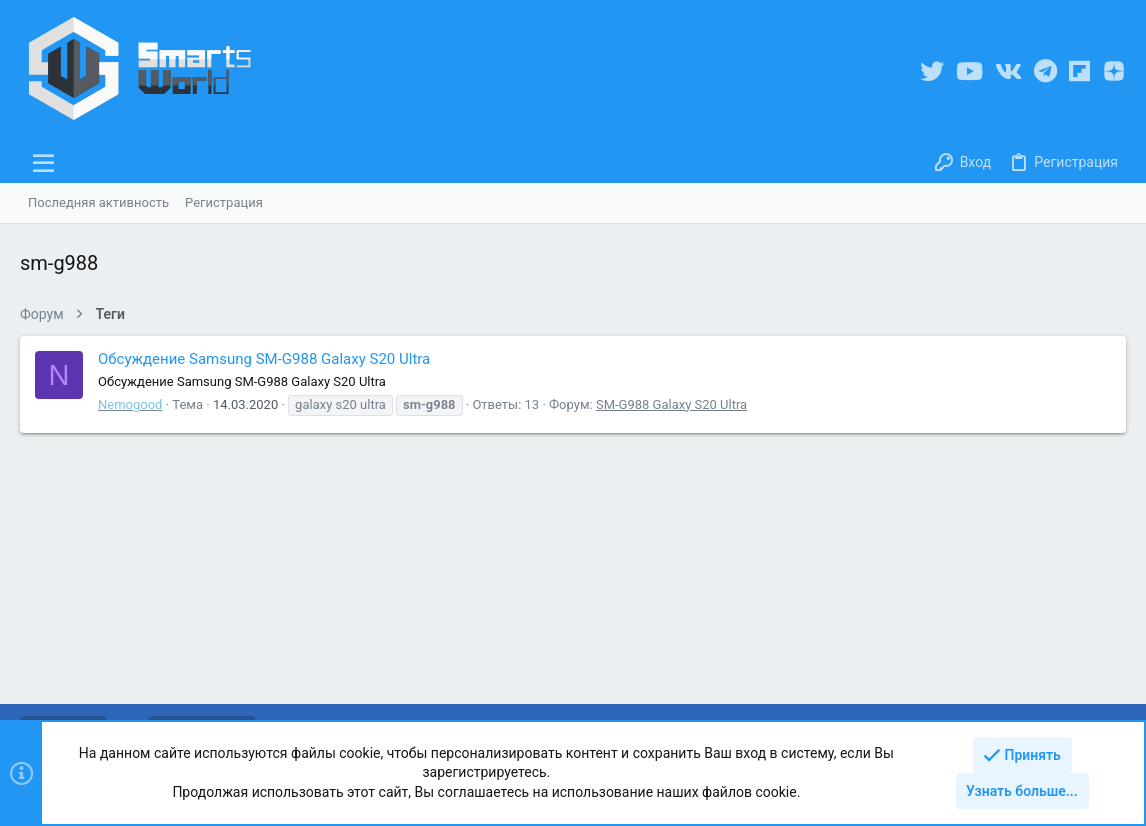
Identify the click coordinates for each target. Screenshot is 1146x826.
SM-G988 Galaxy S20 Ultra (671, 404)
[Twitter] (932, 71)
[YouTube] (969, 71)
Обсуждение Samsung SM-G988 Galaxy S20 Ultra (264, 359)
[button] (44, 163)
